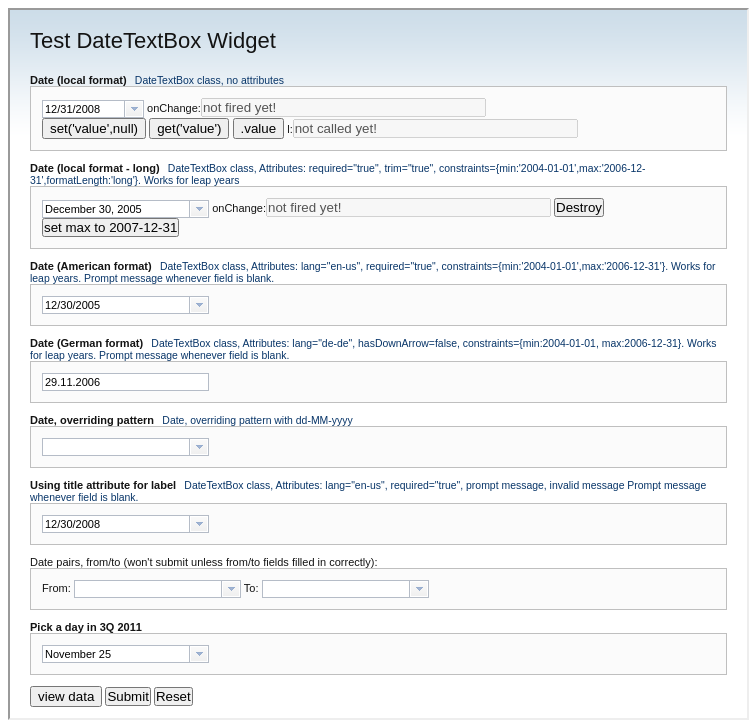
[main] (378, 362)
